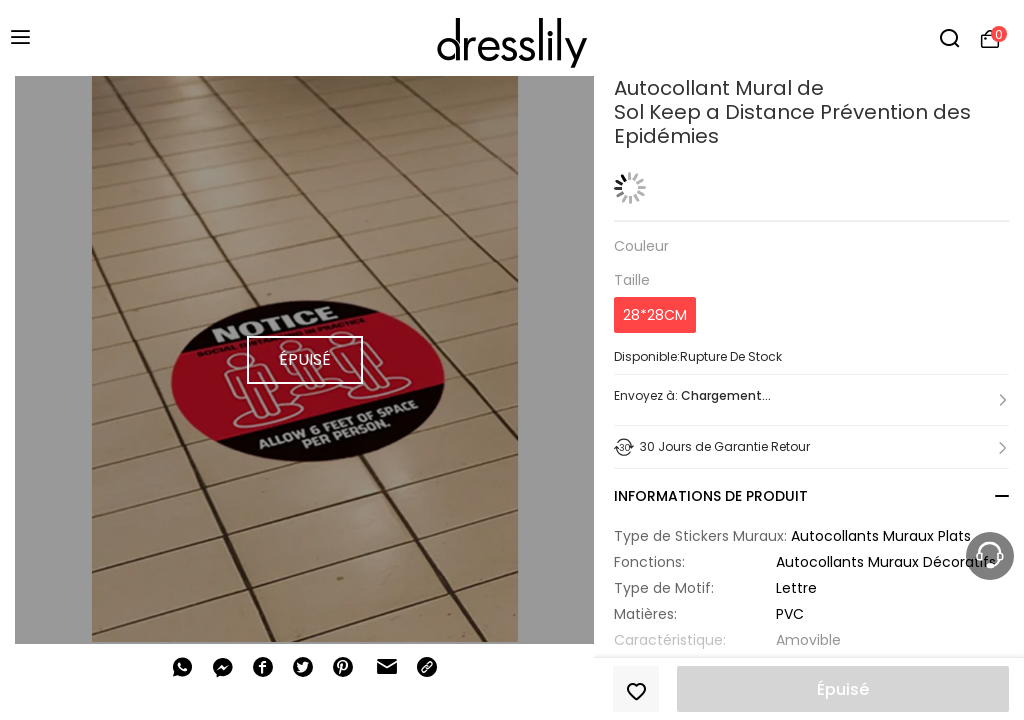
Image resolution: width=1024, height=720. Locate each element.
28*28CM (655, 315)
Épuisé (843, 689)
